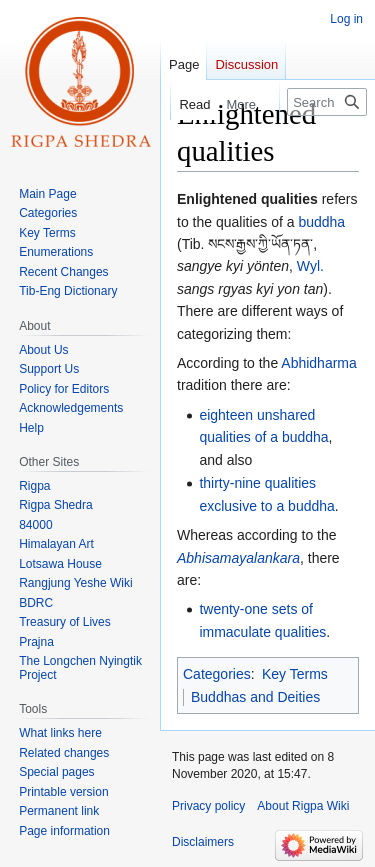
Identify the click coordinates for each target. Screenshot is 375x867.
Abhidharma (319, 363)
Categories (217, 674)
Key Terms (295, 674)
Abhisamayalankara (238, 558)
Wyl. (310, 266)
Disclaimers (203, 842)
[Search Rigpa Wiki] (327, 102)
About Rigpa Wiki (303, 806)
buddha (321, 222)
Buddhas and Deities (255, 697)
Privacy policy (208, 806)
